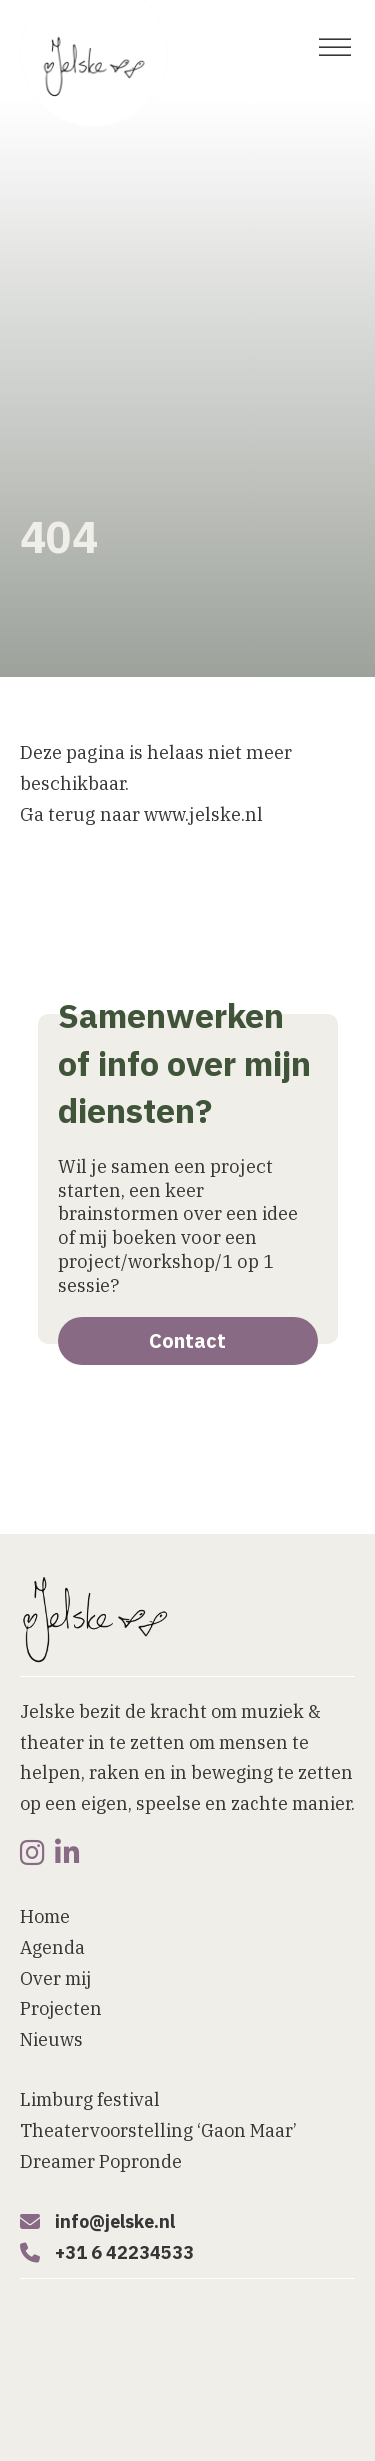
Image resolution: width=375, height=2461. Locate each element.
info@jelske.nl (115, 2221)
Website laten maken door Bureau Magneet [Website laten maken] (166, 2360)
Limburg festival (90, 2099)
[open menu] (335, 48)
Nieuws (51, 2039)
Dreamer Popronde (101, 2161)
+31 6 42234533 (124, 2252)
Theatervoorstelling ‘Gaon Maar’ (158, 2130)
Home (45, 1916)
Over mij (55, 1978)
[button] (140, 2439)
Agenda (52, 1947)
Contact (187, 1340)
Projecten (61, 2008)
